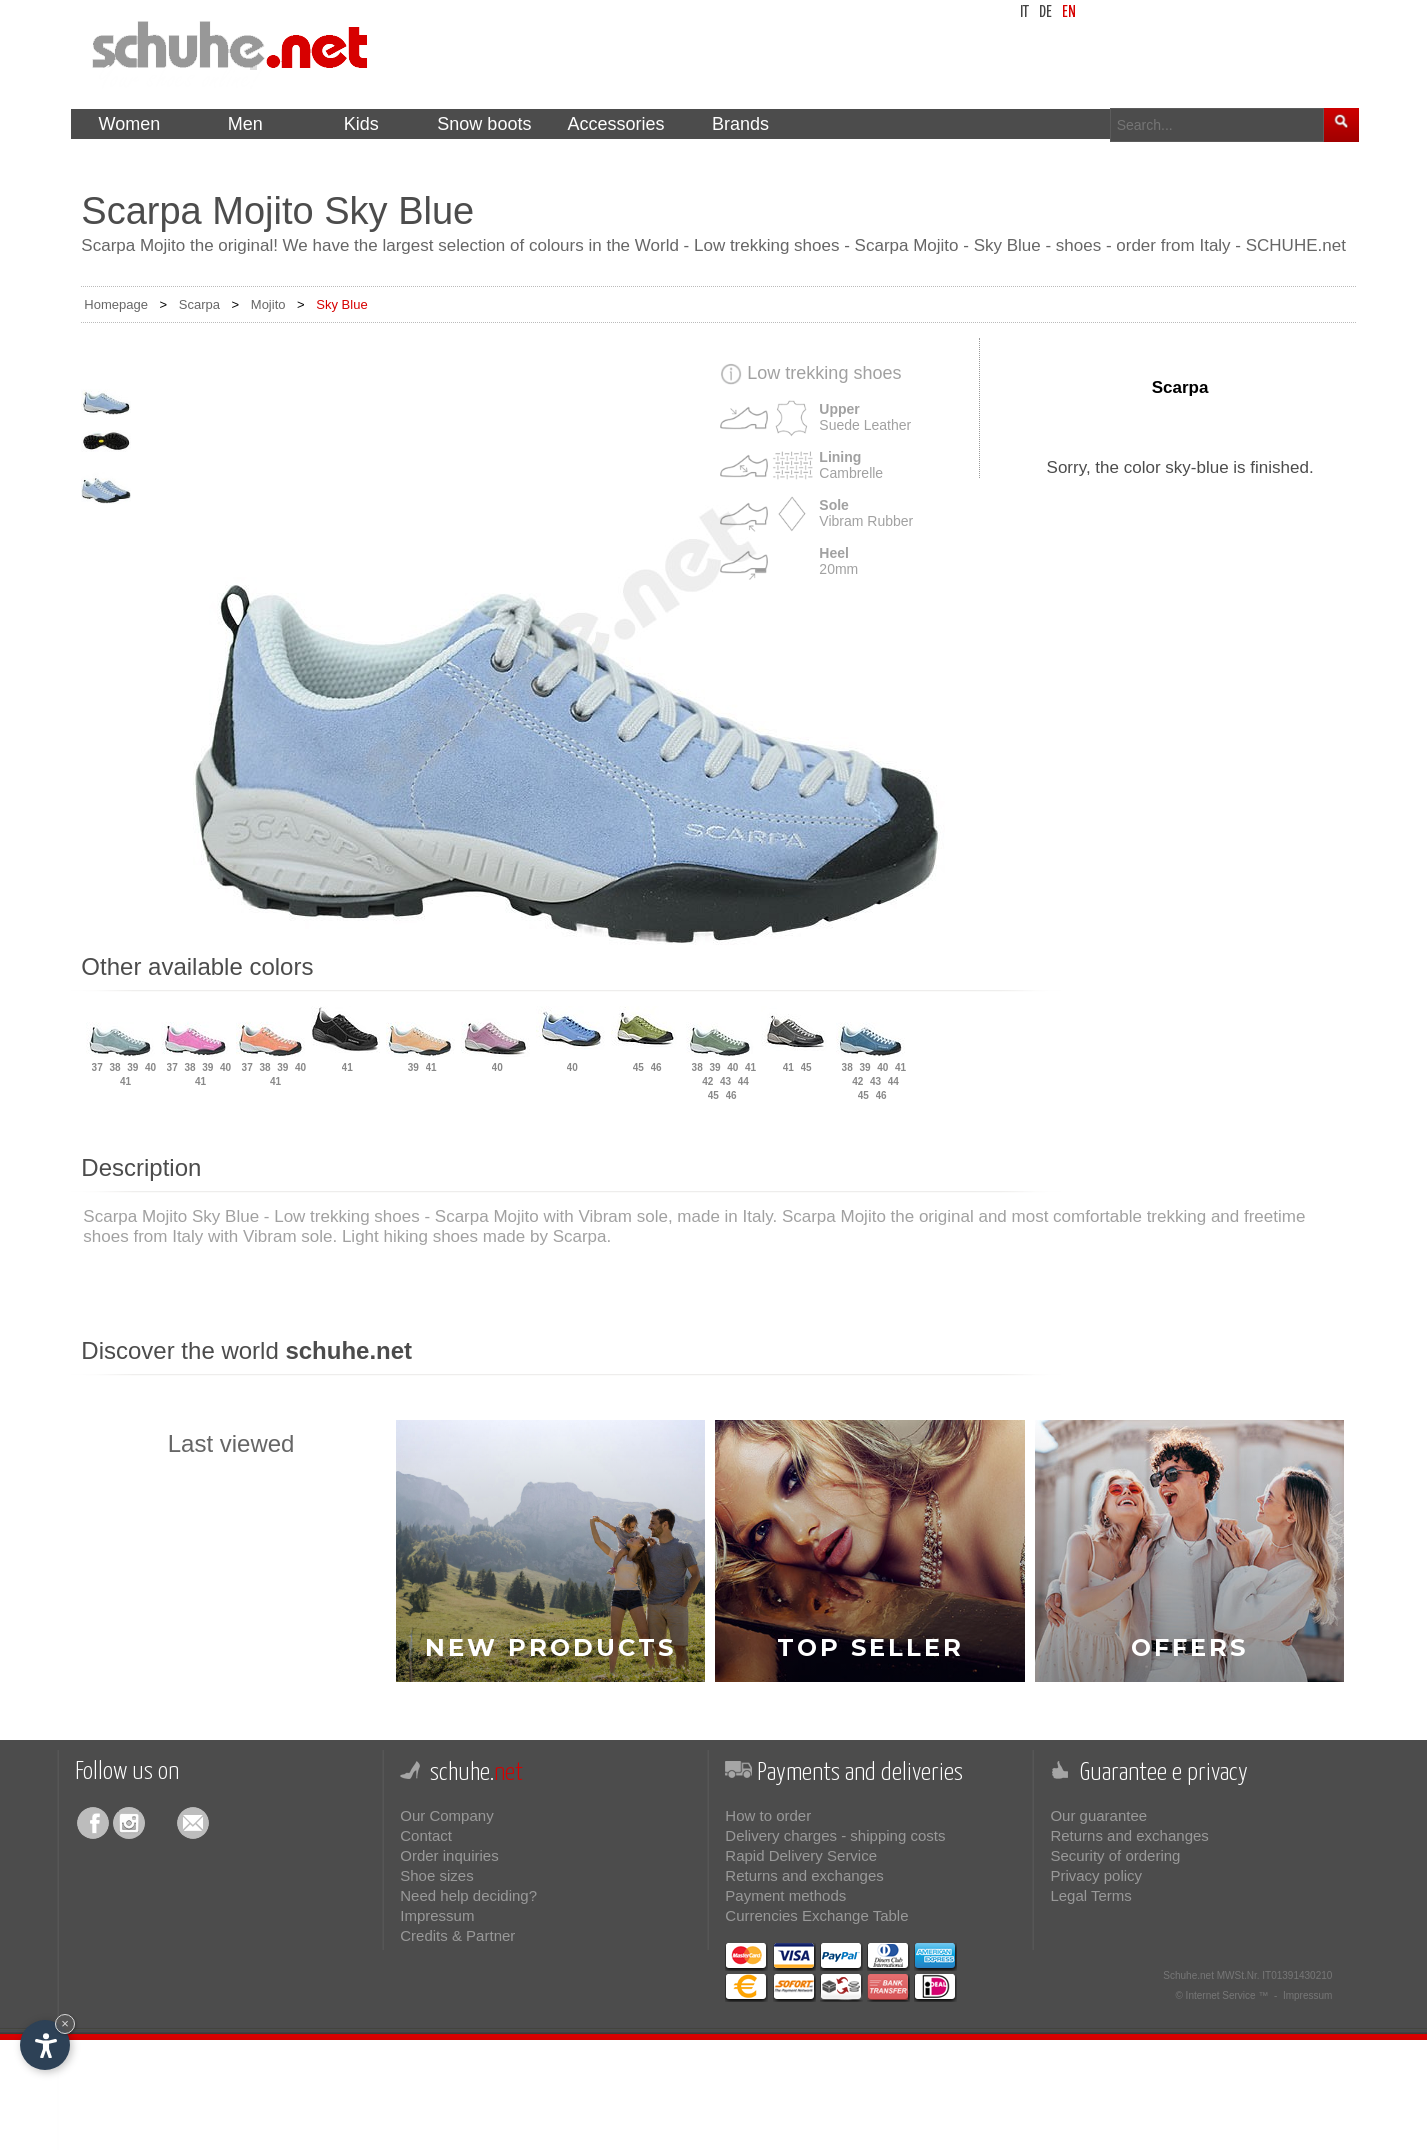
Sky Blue (341, 304)
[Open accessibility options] (45, 2045)
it (1024, 12)
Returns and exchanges (804, 1875)
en (1069, 12)
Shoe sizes (436, 1875)
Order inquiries (449, 1855)
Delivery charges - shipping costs (835, 1835)
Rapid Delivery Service (801, 1855)
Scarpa (199, 304)
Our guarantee (1098, 1815)
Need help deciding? (468, 1895)
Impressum (437, 1915)
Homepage (116, 304)
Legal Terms (1090, 1895)
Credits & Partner (457, 1935)
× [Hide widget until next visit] (65, 2023)
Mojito (268, 304)
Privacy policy (1096, 1875)
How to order (768, 1815)
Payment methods (785, 1895)
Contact (426, 1835)
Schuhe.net (1188, 1975)
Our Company (446, 1815)
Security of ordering (1115, 1855)
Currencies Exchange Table (816, 1915)
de (1045, 12)
